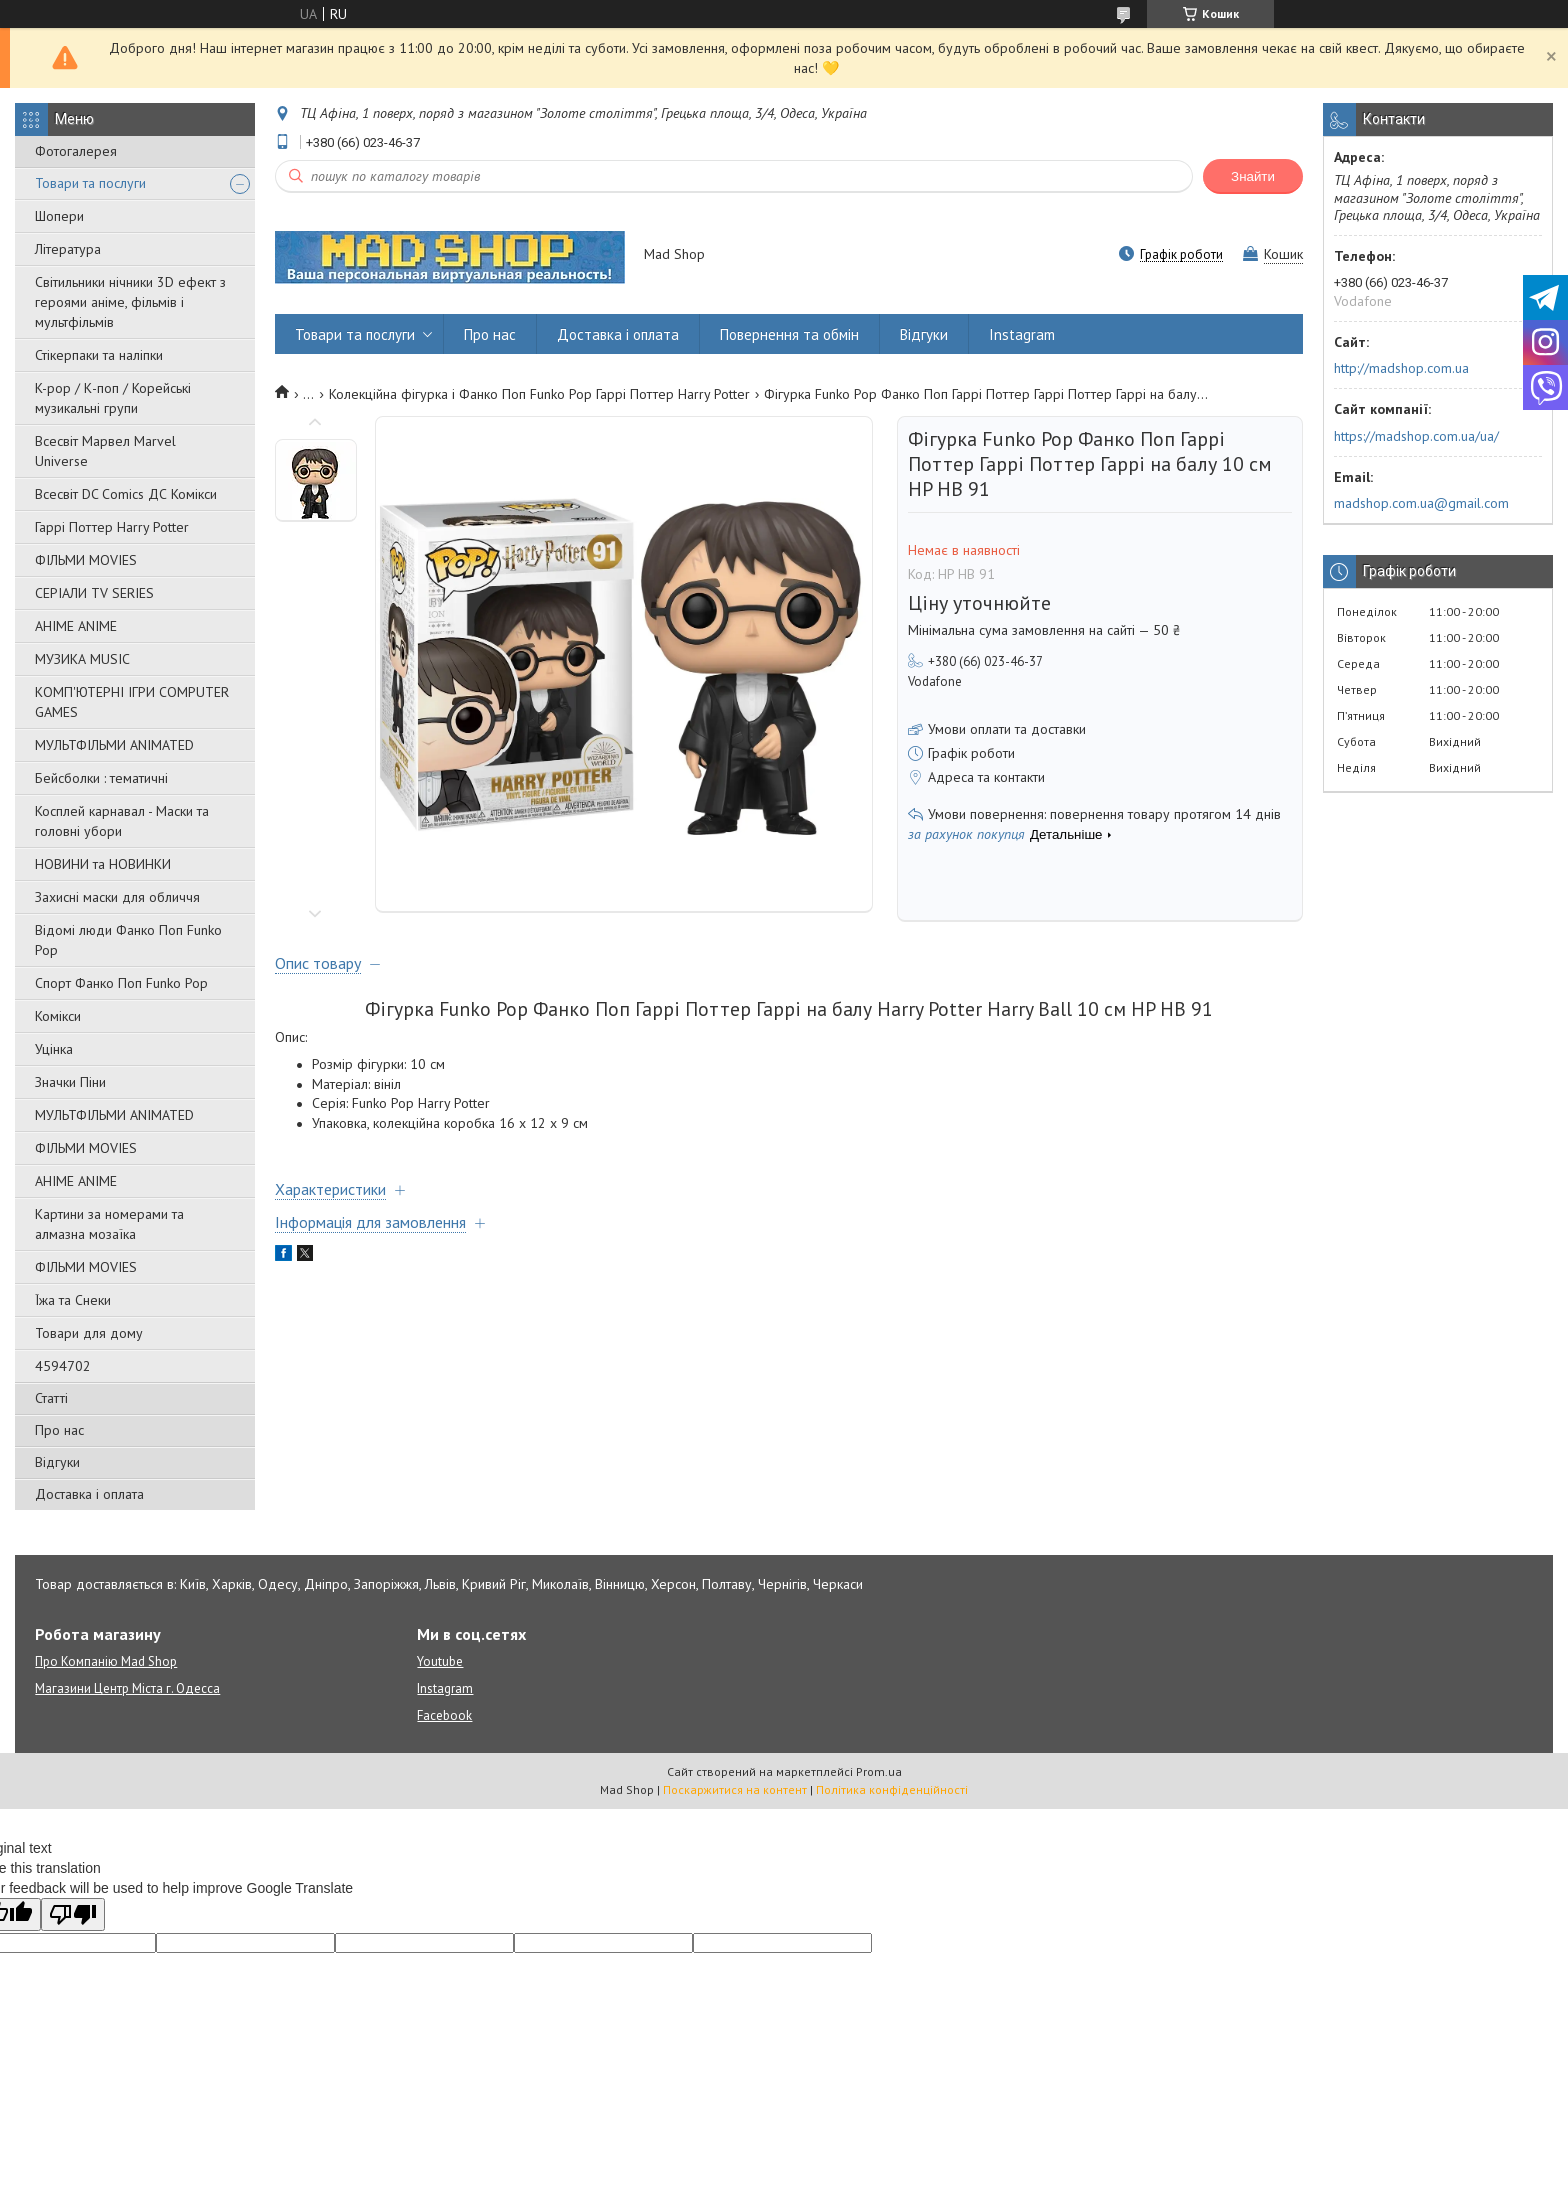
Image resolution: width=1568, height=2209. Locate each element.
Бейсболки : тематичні (101, 778)
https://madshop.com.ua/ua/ (1416, 436)
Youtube (440, 1661)
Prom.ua (879, 1771)
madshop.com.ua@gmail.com (1421, 503)
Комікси (58, 1016)
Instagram (1022, 334)
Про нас (59, 1430)
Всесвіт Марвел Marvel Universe (105, 451)
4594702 (63, 1366)
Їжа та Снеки (73, 1300)
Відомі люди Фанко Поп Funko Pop (128, 940)
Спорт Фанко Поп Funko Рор (121, 983)
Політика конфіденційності (892, 1789)
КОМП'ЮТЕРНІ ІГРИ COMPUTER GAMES (132, 702)
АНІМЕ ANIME (76, 626)
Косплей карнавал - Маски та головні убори (122, 821)
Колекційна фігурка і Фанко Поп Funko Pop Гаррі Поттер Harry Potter (539, 394)
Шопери (59, 216)
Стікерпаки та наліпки (99, 355)
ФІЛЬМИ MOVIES (86, 560)
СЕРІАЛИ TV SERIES (94, 593)
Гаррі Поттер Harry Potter (112, 527)
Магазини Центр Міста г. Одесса (127, 1688)
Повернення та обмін (789, 334)
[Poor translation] (73, 1914)
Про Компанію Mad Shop (106, 1661)
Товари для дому (89, 1333)
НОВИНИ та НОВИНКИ (103, 864)
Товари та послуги (90, 183)
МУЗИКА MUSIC (82, 659)
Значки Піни (70, 1082)
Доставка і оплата (89, 1494)
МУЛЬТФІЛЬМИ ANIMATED (114, 745)
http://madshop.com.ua (1401, 368)
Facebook (444, 1715)
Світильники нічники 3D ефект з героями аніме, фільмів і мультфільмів (130, 302)
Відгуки (57, 1462)
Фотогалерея (76, 151)
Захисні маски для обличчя (117, 897)
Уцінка (54, 1049)
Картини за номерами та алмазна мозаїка (109, 1224)
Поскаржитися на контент (735, 1789)
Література (68, 249)
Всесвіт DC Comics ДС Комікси (126, 494)
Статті (51, 1398)
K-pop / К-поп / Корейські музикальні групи (113, 398)
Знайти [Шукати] (1253, 176)
